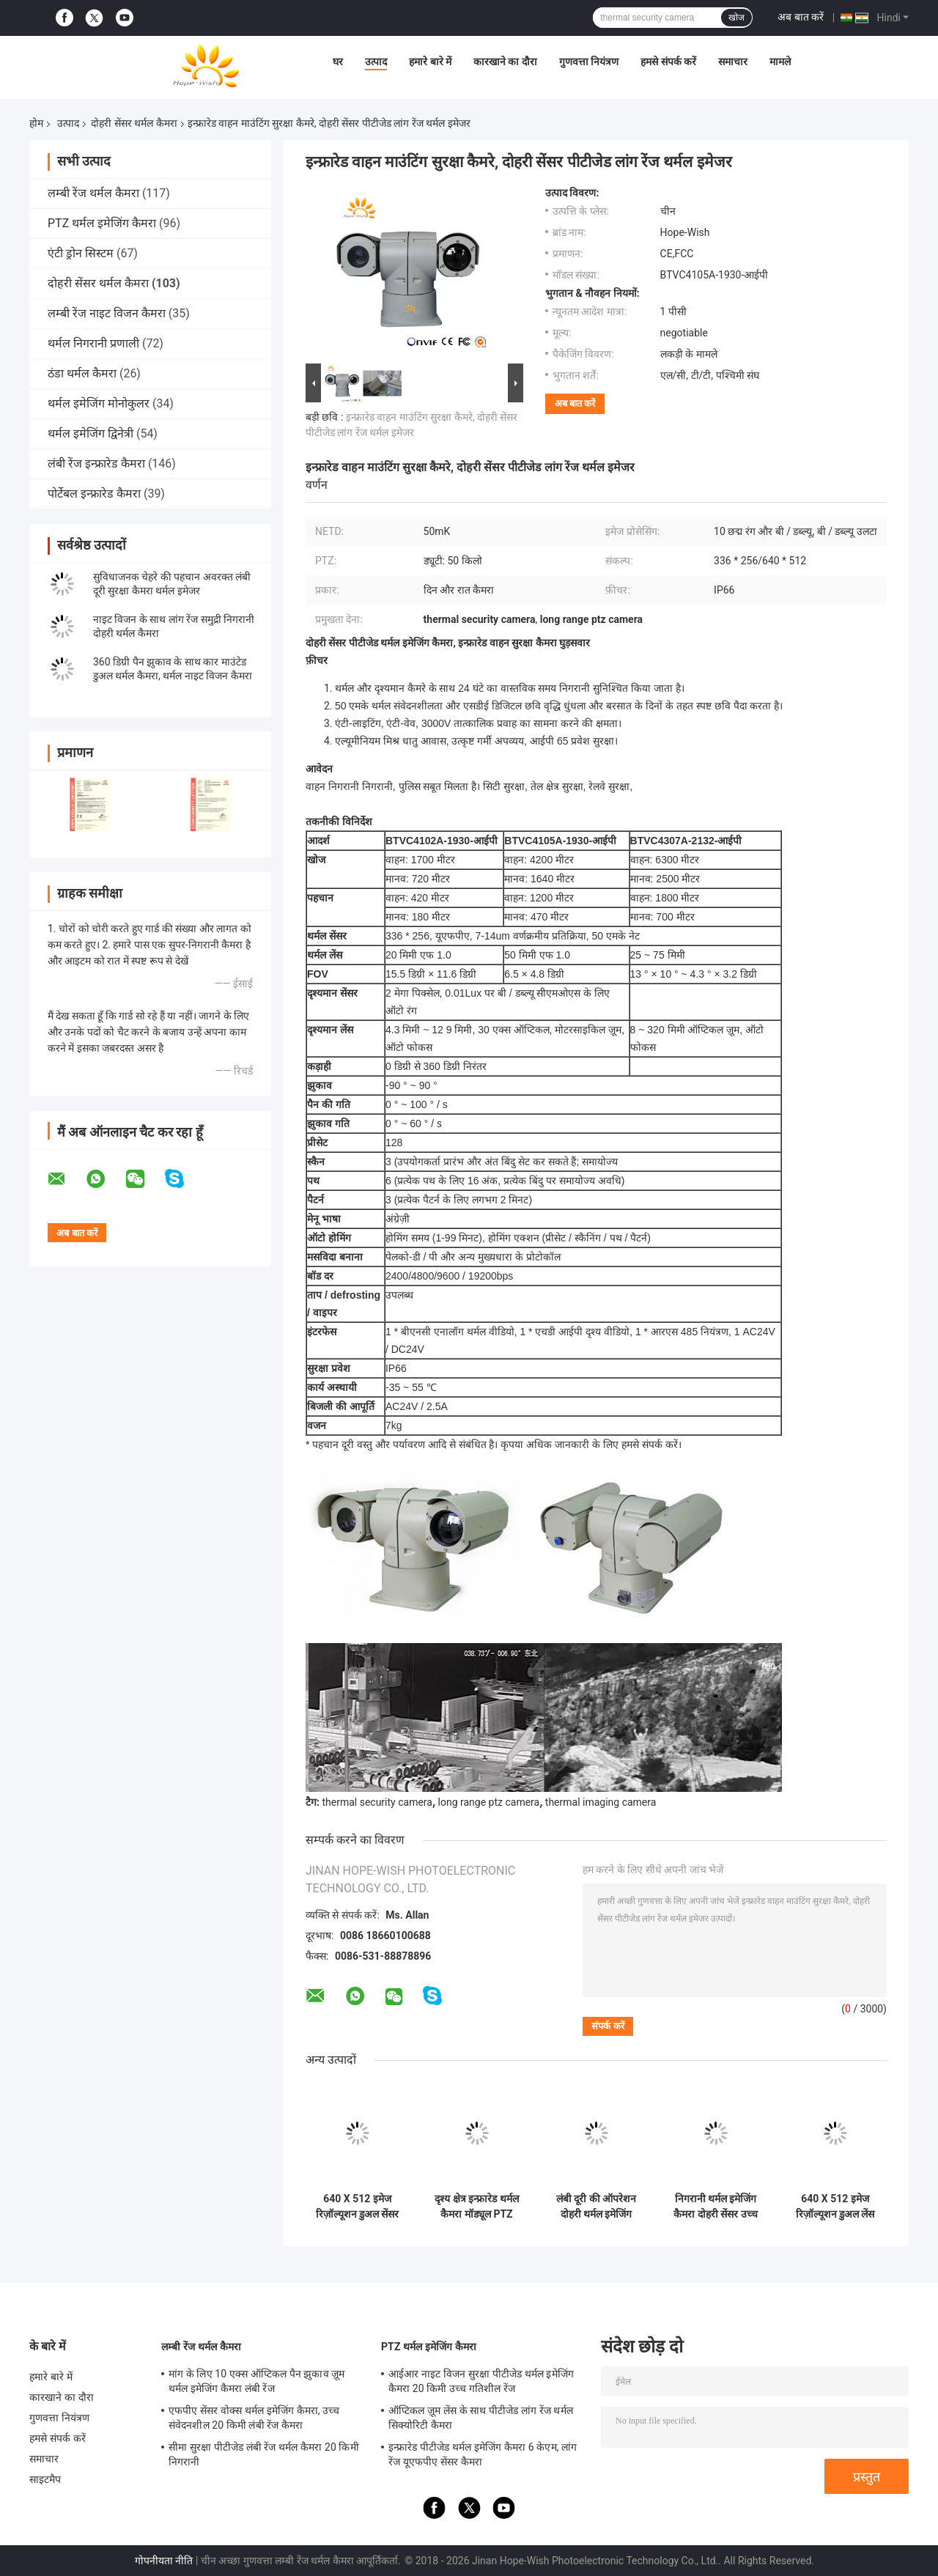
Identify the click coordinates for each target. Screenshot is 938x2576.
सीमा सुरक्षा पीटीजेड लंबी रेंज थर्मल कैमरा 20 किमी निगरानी (264, 2454)
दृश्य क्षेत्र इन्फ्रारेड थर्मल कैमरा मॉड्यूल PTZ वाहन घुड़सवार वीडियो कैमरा (476, 2207)
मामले (780, 61)
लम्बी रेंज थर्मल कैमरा (93, 193)
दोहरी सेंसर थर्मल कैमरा (134, 123)
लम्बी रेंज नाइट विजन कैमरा (107, 313)
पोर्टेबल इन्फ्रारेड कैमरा (94, 494)
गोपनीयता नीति (164, 2560)
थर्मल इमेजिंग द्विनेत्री (90, 433)
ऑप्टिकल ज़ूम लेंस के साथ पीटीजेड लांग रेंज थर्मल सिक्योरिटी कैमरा (480, 2418)
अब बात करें (801, 17)
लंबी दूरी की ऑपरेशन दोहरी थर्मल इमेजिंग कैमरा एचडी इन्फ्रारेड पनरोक (596, 2207)
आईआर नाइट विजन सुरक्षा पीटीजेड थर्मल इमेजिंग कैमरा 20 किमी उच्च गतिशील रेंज (481, 2381)
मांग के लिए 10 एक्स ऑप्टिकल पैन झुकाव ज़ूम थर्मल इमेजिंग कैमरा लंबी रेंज (256, 2381)
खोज (736, 17)
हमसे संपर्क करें (668, 61)
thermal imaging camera (601, 1802)
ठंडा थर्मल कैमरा (82, 373)
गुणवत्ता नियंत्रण (588, 61)
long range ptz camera (489, 1802)
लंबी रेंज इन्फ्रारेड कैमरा (96, 463)
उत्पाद (376, 61)
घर (338, 61)
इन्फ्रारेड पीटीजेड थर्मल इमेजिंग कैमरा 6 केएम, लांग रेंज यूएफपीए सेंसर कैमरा (482, 2454)
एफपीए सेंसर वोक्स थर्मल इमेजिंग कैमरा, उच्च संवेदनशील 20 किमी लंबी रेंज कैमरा (254, 2418)
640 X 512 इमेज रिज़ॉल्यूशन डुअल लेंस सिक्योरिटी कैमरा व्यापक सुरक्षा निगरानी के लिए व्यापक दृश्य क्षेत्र (835, 2207)
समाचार (732, 61)
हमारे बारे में (430, 61)
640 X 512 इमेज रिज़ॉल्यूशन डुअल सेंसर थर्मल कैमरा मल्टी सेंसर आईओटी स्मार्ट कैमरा (357, 2207)
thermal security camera (377, 1802)
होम (36, 123)
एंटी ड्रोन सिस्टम (81, 253)
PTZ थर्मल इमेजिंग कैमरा (102, 223)
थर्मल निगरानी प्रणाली (93, 343)
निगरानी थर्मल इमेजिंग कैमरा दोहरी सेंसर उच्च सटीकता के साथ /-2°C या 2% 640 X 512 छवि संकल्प (716, 2207)
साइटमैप (45, 2479)
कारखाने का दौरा (505, 61)
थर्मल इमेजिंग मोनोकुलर (98, 403)
